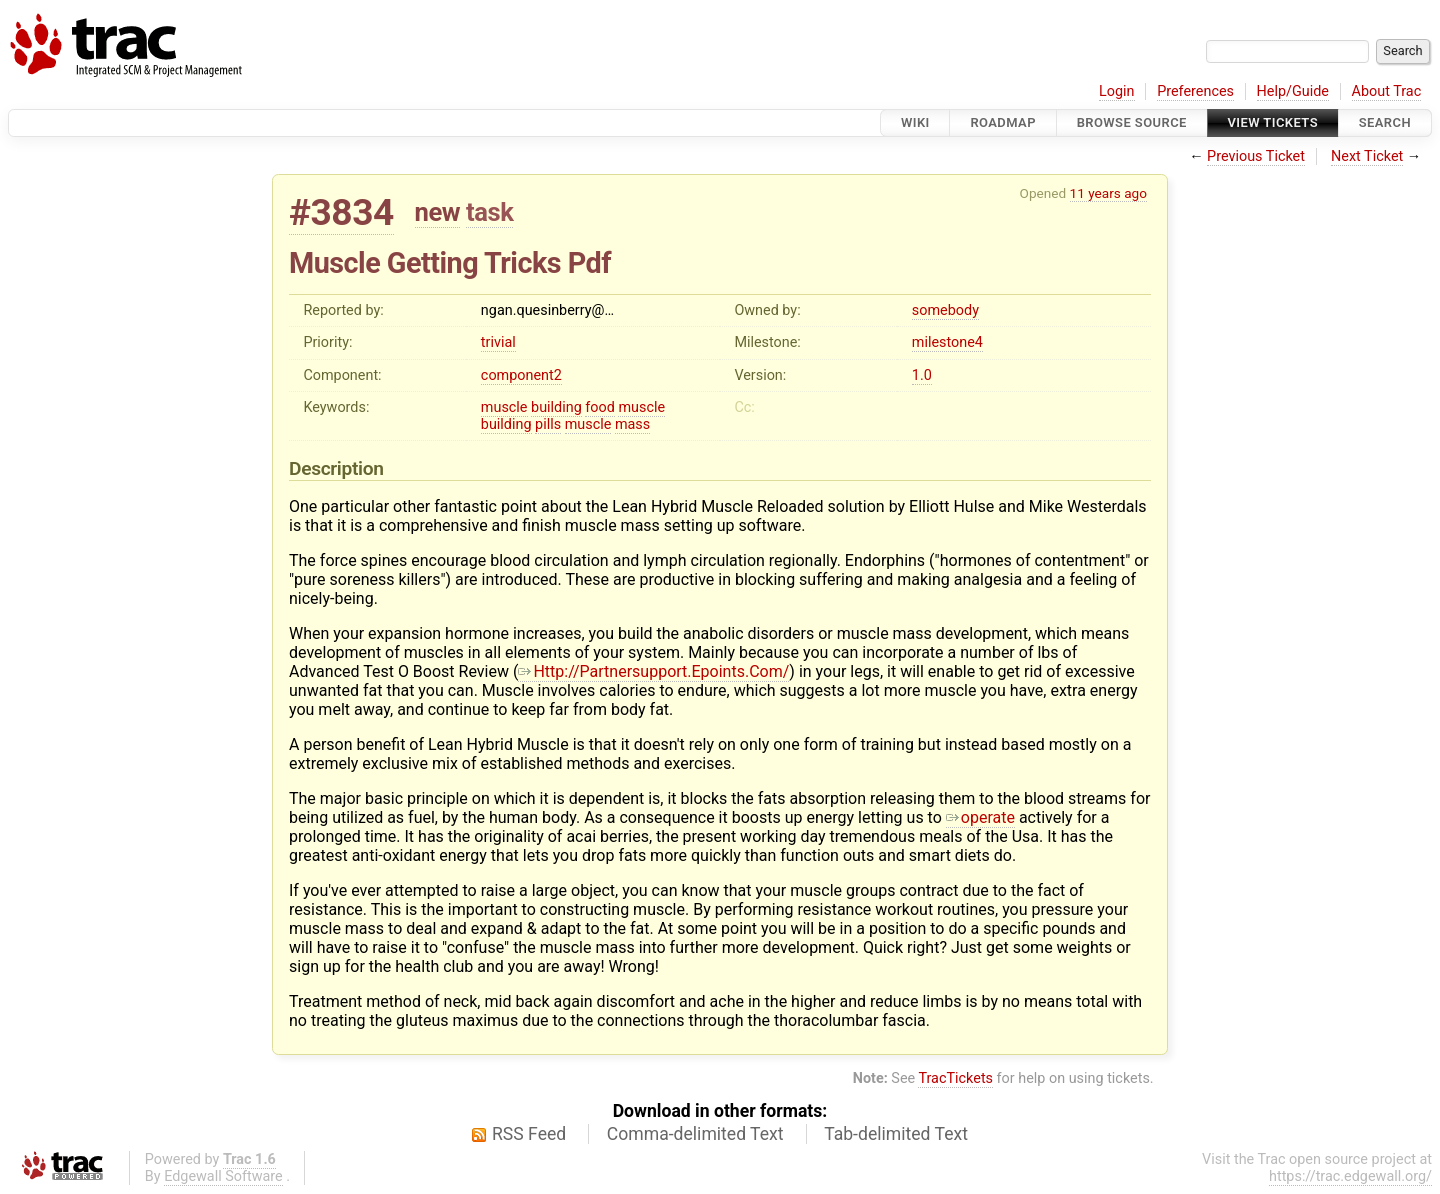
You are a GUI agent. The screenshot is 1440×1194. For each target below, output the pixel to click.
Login (1117, 91)
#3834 (341, 212)
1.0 (922, 375)
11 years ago (1108, 193)
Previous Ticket (1256, 156)
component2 (521, 375)
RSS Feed (529, 1134)
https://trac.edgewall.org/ (1350, 1176)
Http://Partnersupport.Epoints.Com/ (653, 671)
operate (980, 817)
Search (1385, 122)
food (600, 407)
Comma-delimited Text (695, 1134)
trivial (498, 342)
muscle (504, 407)
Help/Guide (1293, 91)
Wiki (915, 122)
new (438, 212)
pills (548, 424)
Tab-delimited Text (896, 1134)
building (556, 407)
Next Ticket (1367, 156)
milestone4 (947, 342)
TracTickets (955, 1078)
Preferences (1195, 91)
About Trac (1387, 91)
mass (632, 424)
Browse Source (1132, 122)
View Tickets (1273, 122)
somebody (945, 310)
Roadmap (1003, 122)
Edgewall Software (223, 1176)
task (489, 212)
